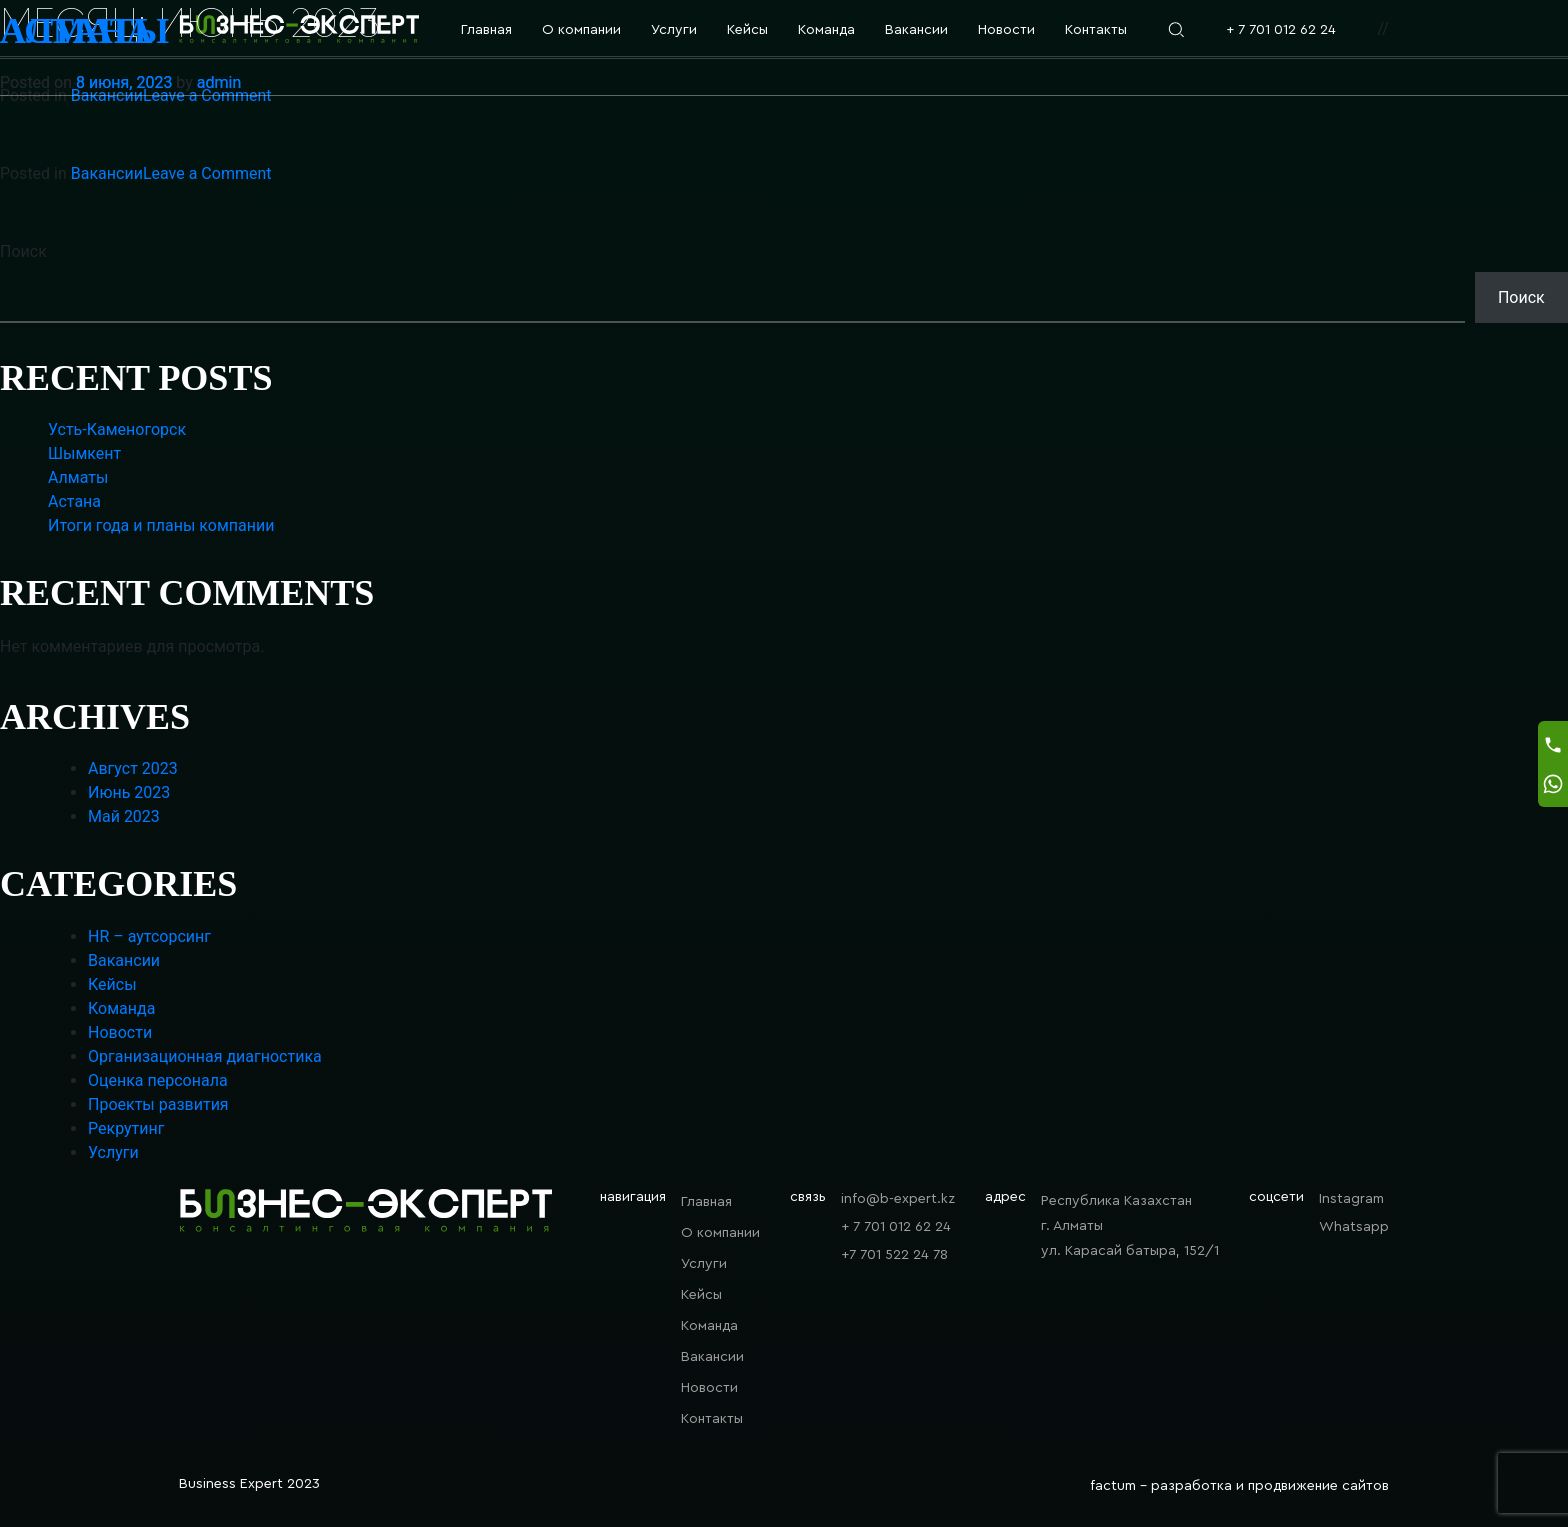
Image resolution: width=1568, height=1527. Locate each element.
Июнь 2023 (129, 792)
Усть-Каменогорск (117, 429)
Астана (76, 31)
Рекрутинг (126, 1128)
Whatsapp (1354, 1227)
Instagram (1351, 1199)
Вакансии (107, 173)
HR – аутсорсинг (149, 936)
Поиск (23, 251)
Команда (121, 1008)
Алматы (78, 477)
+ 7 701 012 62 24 (896, 1227)
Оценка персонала (158, 1080)
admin (219, 82)
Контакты (712, 1419)
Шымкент (84, 453)
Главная (706, 1202)
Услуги (113, 1152)
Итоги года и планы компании (161, 525)
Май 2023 (124, 816)
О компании (720, 1233)
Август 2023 (133, 768)
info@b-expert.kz (898, 1199)
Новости (120, 1032)
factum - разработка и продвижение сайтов (1239, 1486)
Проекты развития (158, 1104)
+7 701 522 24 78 (894, 1255)
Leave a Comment (207, 173)
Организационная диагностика (205, 1056)
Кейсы (112, 984)
